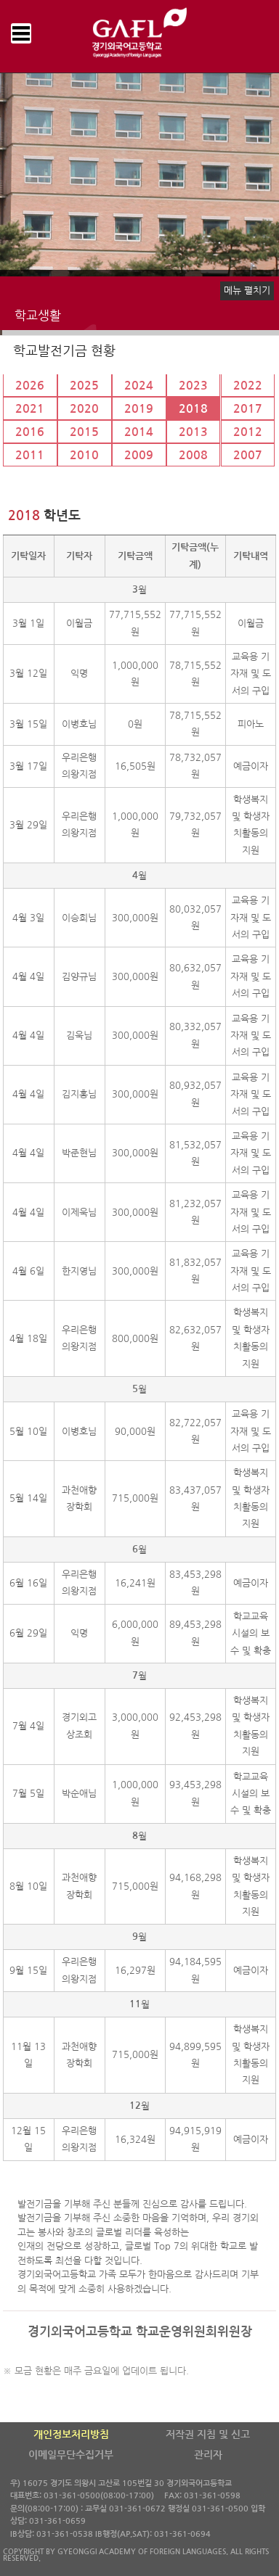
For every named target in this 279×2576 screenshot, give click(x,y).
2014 (138, 432)
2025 (84, 385)
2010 (84, 455)
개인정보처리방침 (71, 2434)
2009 (138, 455)
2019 (138, 408)
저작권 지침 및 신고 (208, 2434)
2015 (84, 432)
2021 (29, 408)
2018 (193, 408)
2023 (193, 385)
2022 (247, 385)
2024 (138, 385)
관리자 (208, 2455)
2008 (193, 455)
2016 (29, 432)
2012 (247, 432)
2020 (84, 408)
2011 (29, 455)
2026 (29, 385)
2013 (193, 432)
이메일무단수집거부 (70, 2455)
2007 (247, 455)
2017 (247, 408)
